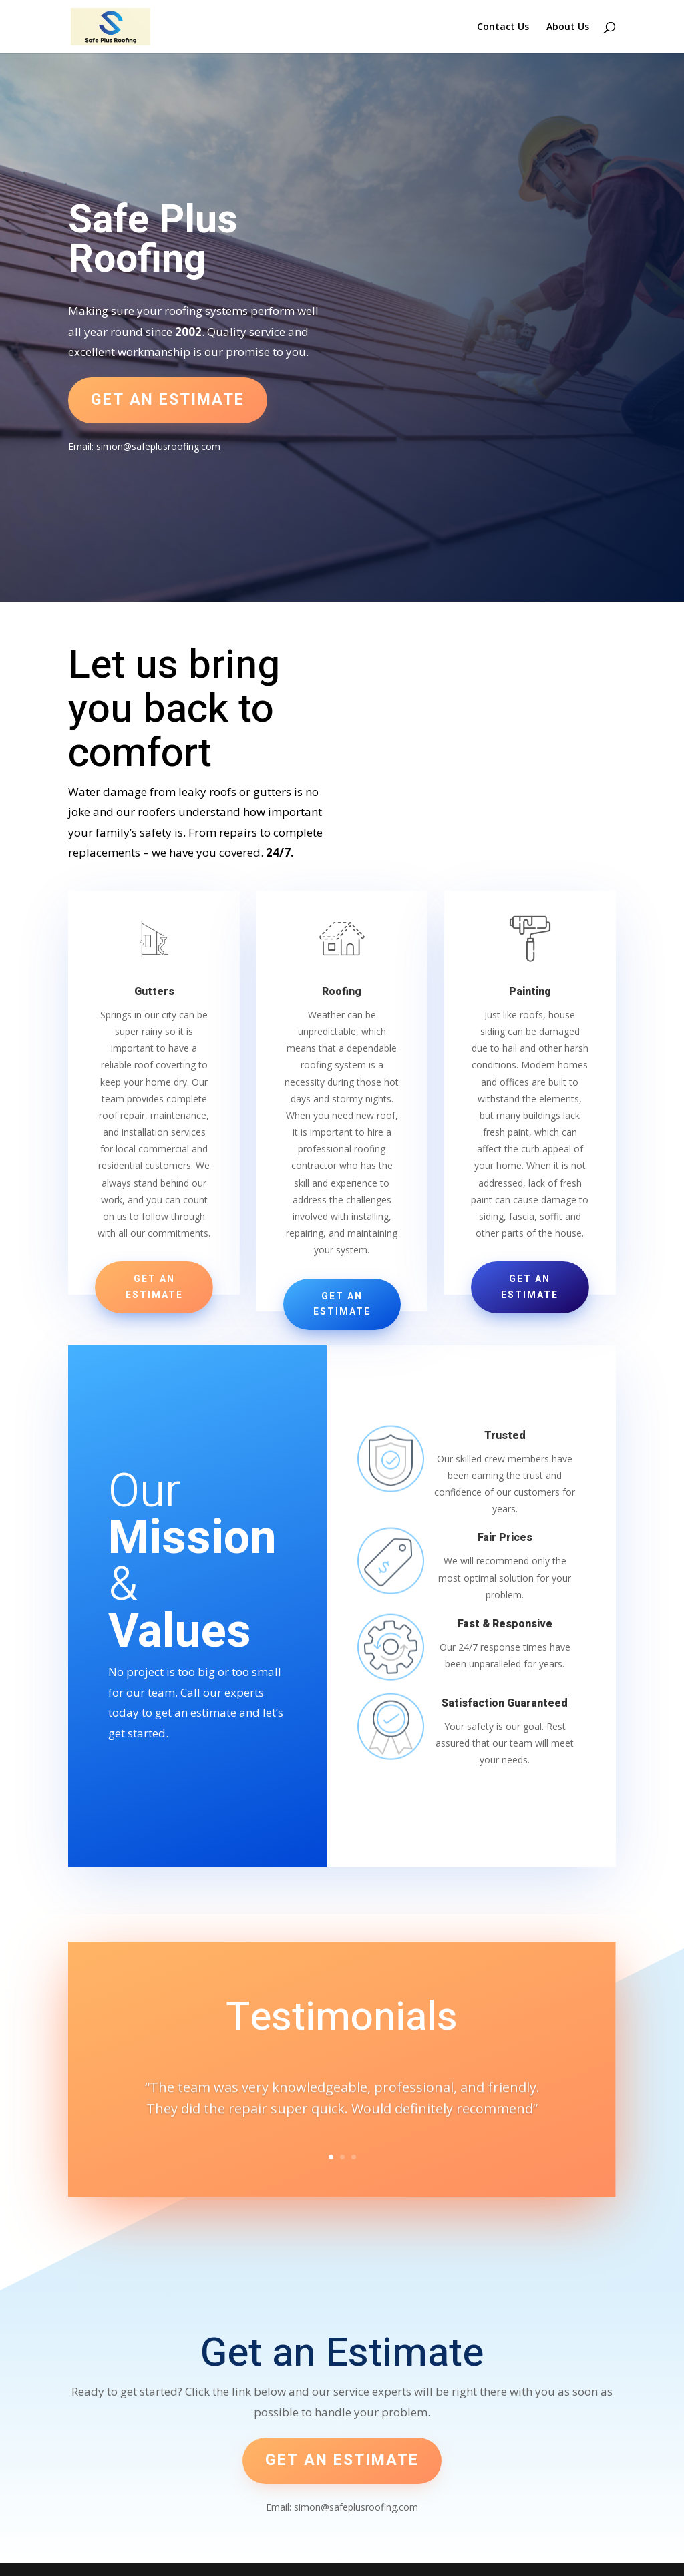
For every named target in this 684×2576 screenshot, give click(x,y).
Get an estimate (167, 400)
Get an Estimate (154, 1287)
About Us (567, 27)
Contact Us (503, 27)
